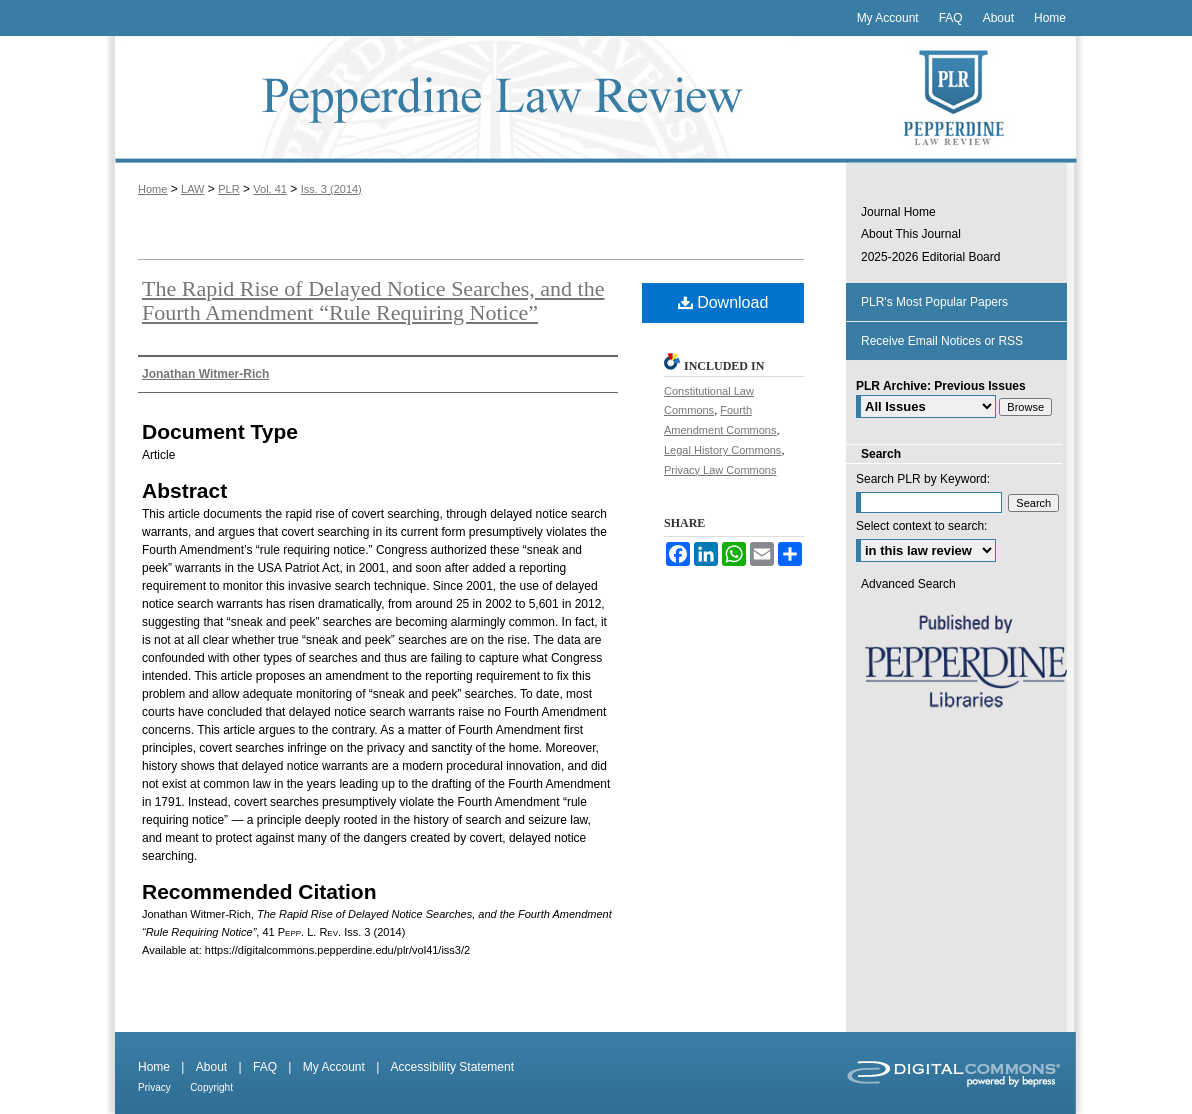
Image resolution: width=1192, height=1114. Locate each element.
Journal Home (898, 212)
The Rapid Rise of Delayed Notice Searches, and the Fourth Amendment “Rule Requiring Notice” (373, 300)
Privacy (154, 1087)
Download (723, 302)
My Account (334, 1067)
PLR (228, 189)
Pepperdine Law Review (476, 99)
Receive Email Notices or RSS (942, 341)
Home (152, 189)
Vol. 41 (270, 189)
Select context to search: (921, 526)
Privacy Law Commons (720, 470)
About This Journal (911, 234)
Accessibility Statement (452, 1067)
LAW (192, 189)
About (211, 1067)
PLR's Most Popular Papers (934, 302)
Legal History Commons (722, 450)
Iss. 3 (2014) (331, 189)
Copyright (211, 1087)
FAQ (265, 1067)
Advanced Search (908, 584)
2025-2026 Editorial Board (930, 257)
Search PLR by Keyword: (923, 479)
